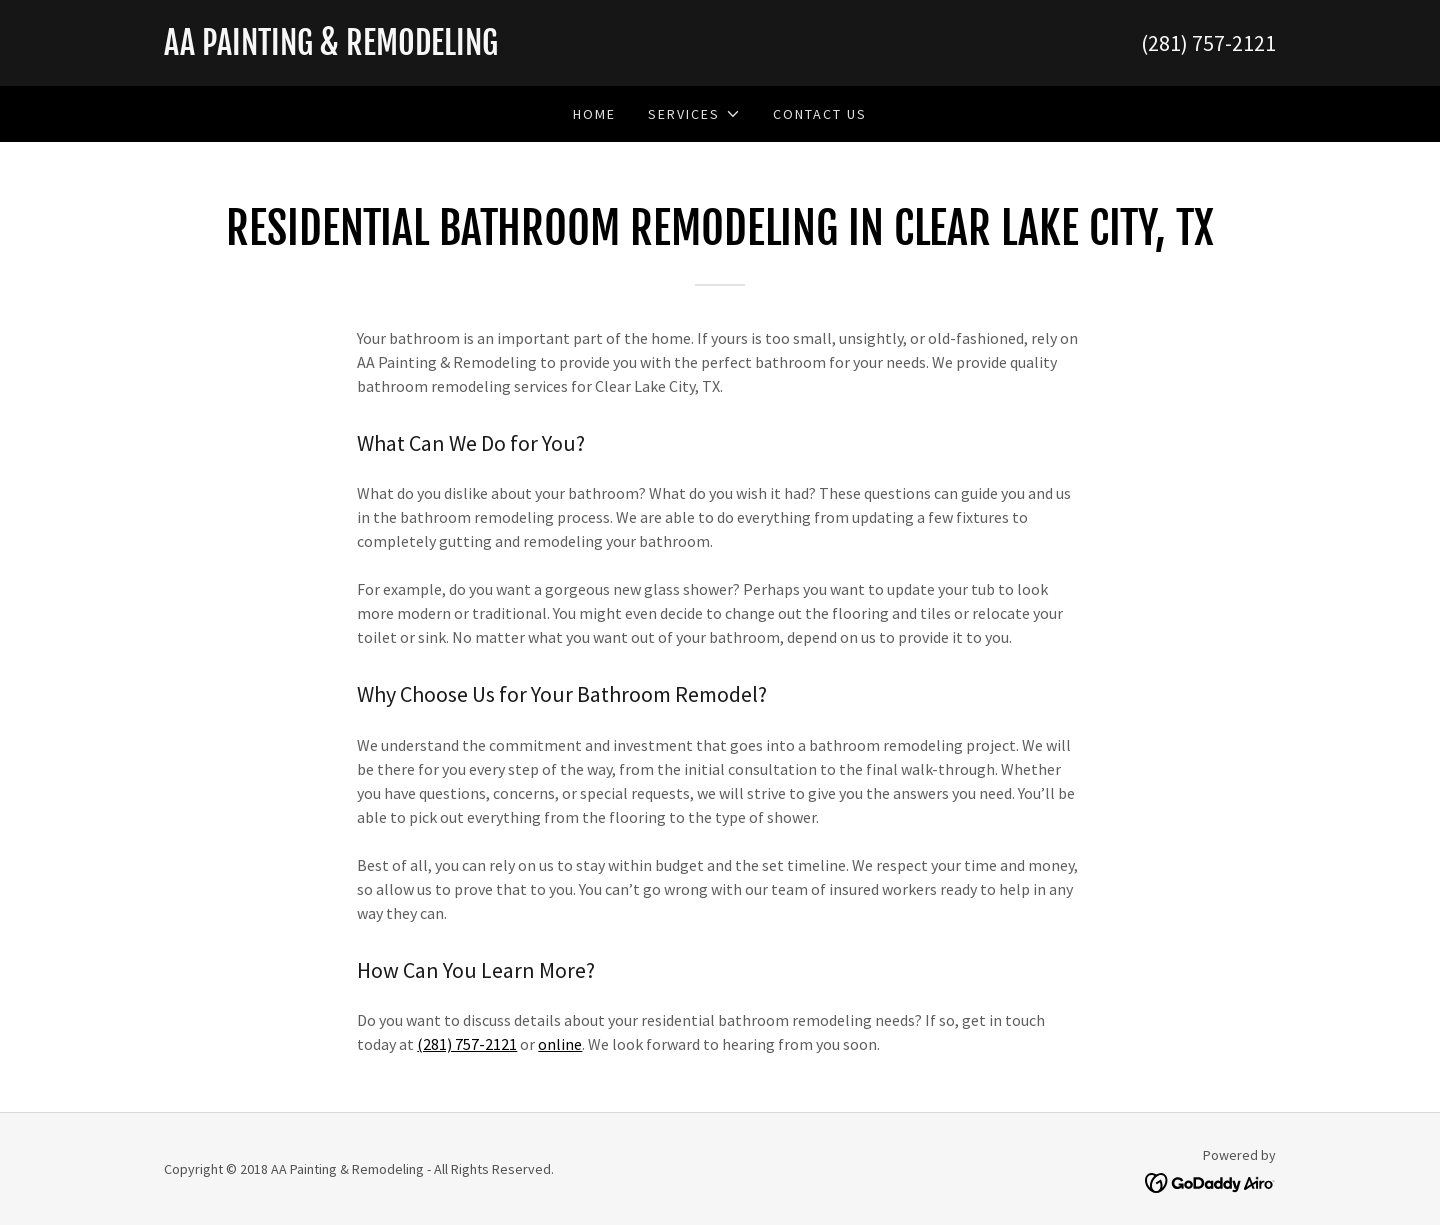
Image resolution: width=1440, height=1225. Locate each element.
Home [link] (594, 114)
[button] (694, 114)
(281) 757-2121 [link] (1208, 43)
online (560, 1044)
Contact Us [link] (820, 114)
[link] (442, 49)
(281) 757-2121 (467, 1044)
